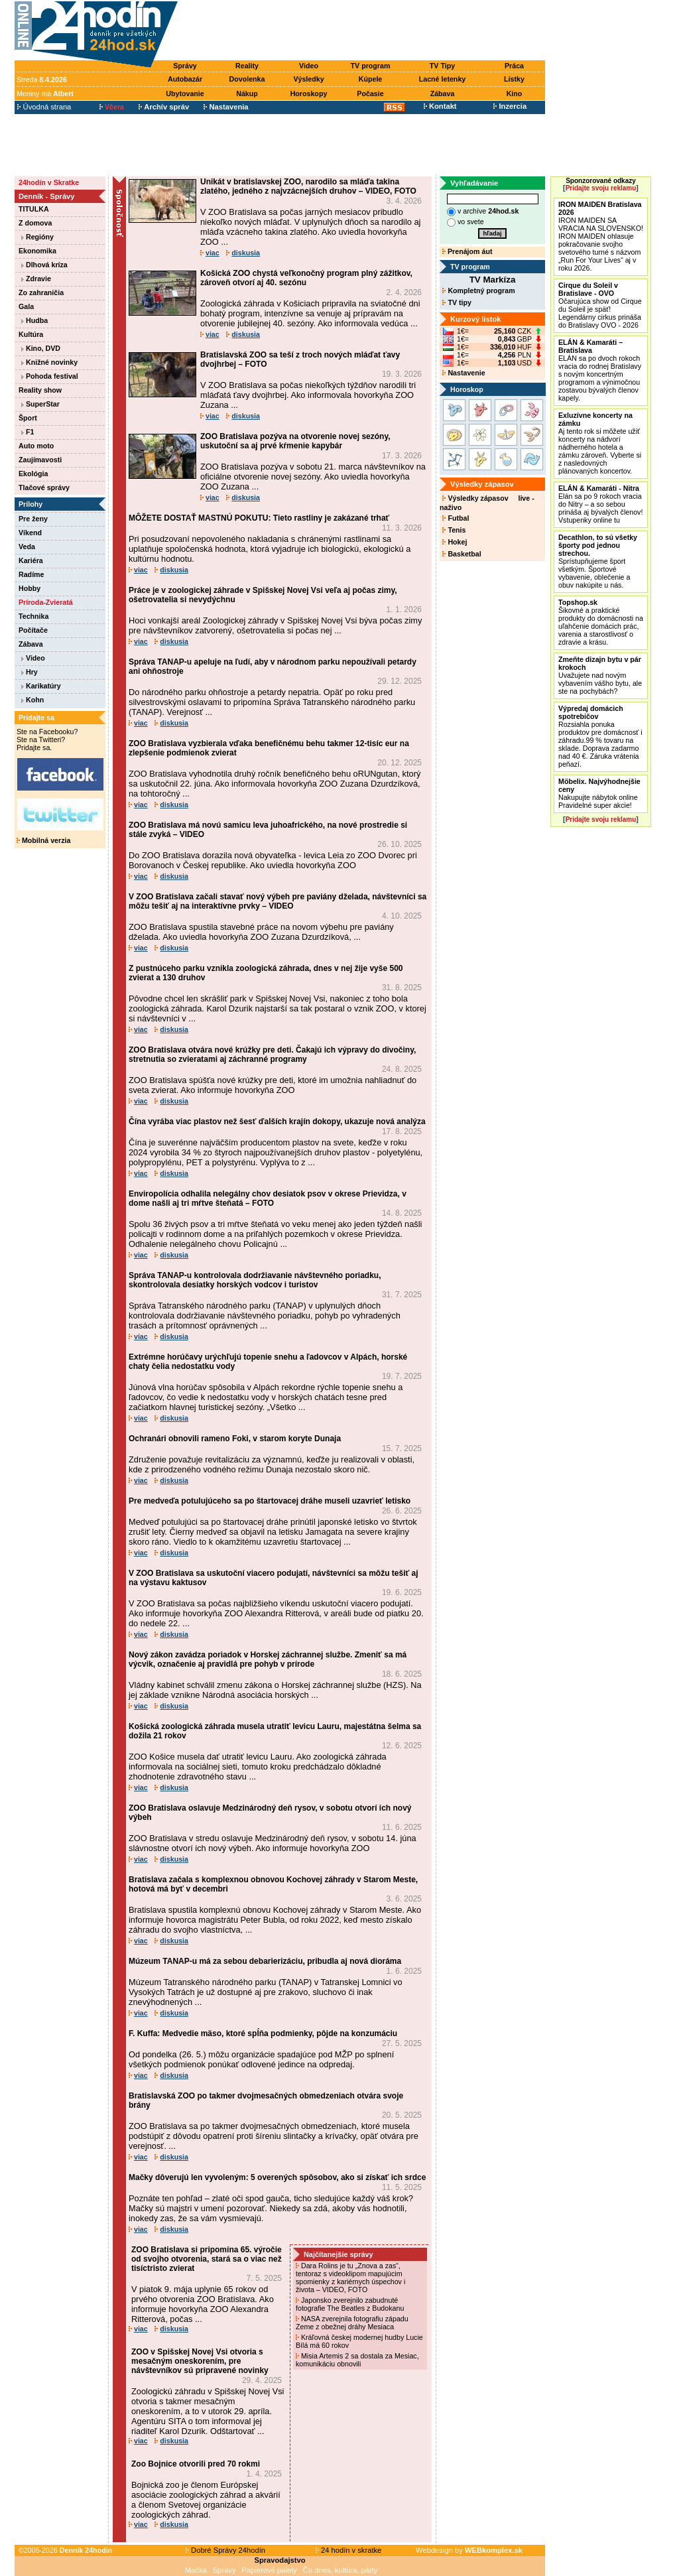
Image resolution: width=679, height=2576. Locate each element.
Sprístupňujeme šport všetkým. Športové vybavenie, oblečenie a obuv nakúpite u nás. (597, 561)
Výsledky (308, 79)
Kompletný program (478, 290)
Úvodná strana (44, 107)
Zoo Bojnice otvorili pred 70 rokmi (195, 2464)
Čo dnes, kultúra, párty (340, 2570)
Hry (29, 672)
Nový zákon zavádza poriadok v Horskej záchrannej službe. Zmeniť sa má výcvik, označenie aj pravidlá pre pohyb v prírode (267, 1659)
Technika (33, 616)
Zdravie (36, 279)
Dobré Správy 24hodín (225, 2550)
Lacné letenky (442, 79)
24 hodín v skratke (349, 2550)
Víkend (30, 533)
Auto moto (36, 446)
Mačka (196, 2570)
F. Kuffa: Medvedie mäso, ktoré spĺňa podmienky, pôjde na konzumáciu (263, 2033)
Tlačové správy (44, 487)
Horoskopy (309, 93)
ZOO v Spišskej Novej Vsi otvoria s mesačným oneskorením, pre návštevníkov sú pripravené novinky (200, 2361)
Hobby (29, 588)
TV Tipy (442, 66)
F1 (27, 432)
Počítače (33, 630)
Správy (185, 66)
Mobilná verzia (43, 840)
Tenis (453, 530)
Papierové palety (269, 2570)
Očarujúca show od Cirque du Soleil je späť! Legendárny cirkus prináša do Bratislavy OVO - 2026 (600, 305)
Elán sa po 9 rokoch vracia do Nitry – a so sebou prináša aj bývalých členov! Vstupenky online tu (600, 504)
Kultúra (31, 334)
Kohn (32, 700)
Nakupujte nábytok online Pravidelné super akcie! (599, 793)
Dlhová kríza (44, 265)
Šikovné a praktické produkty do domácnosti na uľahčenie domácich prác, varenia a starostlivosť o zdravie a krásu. (600, 622)
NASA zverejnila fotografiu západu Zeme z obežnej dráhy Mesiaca (352, 2323)
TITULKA (34, 209)
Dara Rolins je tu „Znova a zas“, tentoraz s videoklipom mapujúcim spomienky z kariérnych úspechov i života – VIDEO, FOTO (350, 2277)
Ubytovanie (185, 93)
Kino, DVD (40, 348)
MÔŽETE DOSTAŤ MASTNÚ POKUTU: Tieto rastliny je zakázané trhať (259, 518)
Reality (247, 66)
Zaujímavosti (40, 460)
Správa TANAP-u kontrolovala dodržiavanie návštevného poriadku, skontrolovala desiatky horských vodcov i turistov (255, 1280)
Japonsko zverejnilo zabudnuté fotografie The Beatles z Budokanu (351, 2304)
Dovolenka (247, 79)
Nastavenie (463, 373)
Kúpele (371, 79)
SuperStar (40, 404)
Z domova (35, 223)
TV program (371, 66)
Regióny (37, 237)
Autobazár (185, 79)
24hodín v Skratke (49, 182)
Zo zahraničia (41, 292)
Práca (514, 66)
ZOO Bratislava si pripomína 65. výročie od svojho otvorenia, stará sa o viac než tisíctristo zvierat (206, 2259)
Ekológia (33, 474)
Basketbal (461, 554)
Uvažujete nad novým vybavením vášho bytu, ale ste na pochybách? (600, 675)
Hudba (34, 320)
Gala (26, 306)
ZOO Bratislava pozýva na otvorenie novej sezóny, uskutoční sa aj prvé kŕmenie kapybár (295, 441)
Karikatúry (41, 686)
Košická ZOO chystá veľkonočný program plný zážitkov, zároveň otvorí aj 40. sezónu (306, 278)
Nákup (247, 93)
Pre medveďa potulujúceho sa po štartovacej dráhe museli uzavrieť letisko (269, 1501)
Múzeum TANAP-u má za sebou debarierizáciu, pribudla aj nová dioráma (265, 1961)
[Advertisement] (365, 31)
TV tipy (456, 302)
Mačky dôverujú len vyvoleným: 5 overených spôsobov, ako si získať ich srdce (277, 2177)
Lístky (514, 79)
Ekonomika (37, 251)
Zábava (442, 93)
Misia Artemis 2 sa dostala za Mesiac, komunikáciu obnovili (357, 2360)
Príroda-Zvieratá (46, 602)
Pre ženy (33, 519)
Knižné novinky (49, 362)
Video (308, 66)
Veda (27, 546)
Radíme (31, 574)
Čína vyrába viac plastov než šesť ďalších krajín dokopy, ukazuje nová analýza (277, 1121)
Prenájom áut (467, 251)
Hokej (454, 542)
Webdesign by (469, 2550)
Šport (28, 418)
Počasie (370, 93)
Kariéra (31, 560)
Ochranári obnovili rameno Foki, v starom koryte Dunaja (235, 1438)
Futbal (455, 518)
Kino (515, 93)
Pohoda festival (49, 376)
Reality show (40, 390)
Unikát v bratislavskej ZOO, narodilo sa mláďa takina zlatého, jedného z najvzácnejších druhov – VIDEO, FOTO (308, 186)
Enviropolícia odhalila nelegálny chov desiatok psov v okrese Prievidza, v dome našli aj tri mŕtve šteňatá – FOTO (267, 1198)
